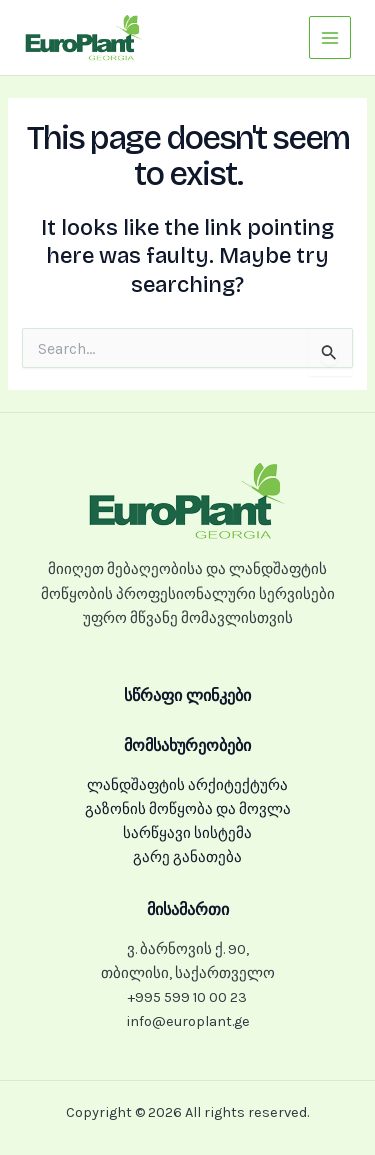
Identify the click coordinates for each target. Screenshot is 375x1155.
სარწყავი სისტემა (187, 833)
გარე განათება (187, 857)
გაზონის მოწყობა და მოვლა (188, 809)
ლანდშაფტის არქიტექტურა (187, 785)
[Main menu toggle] (330, 37)
